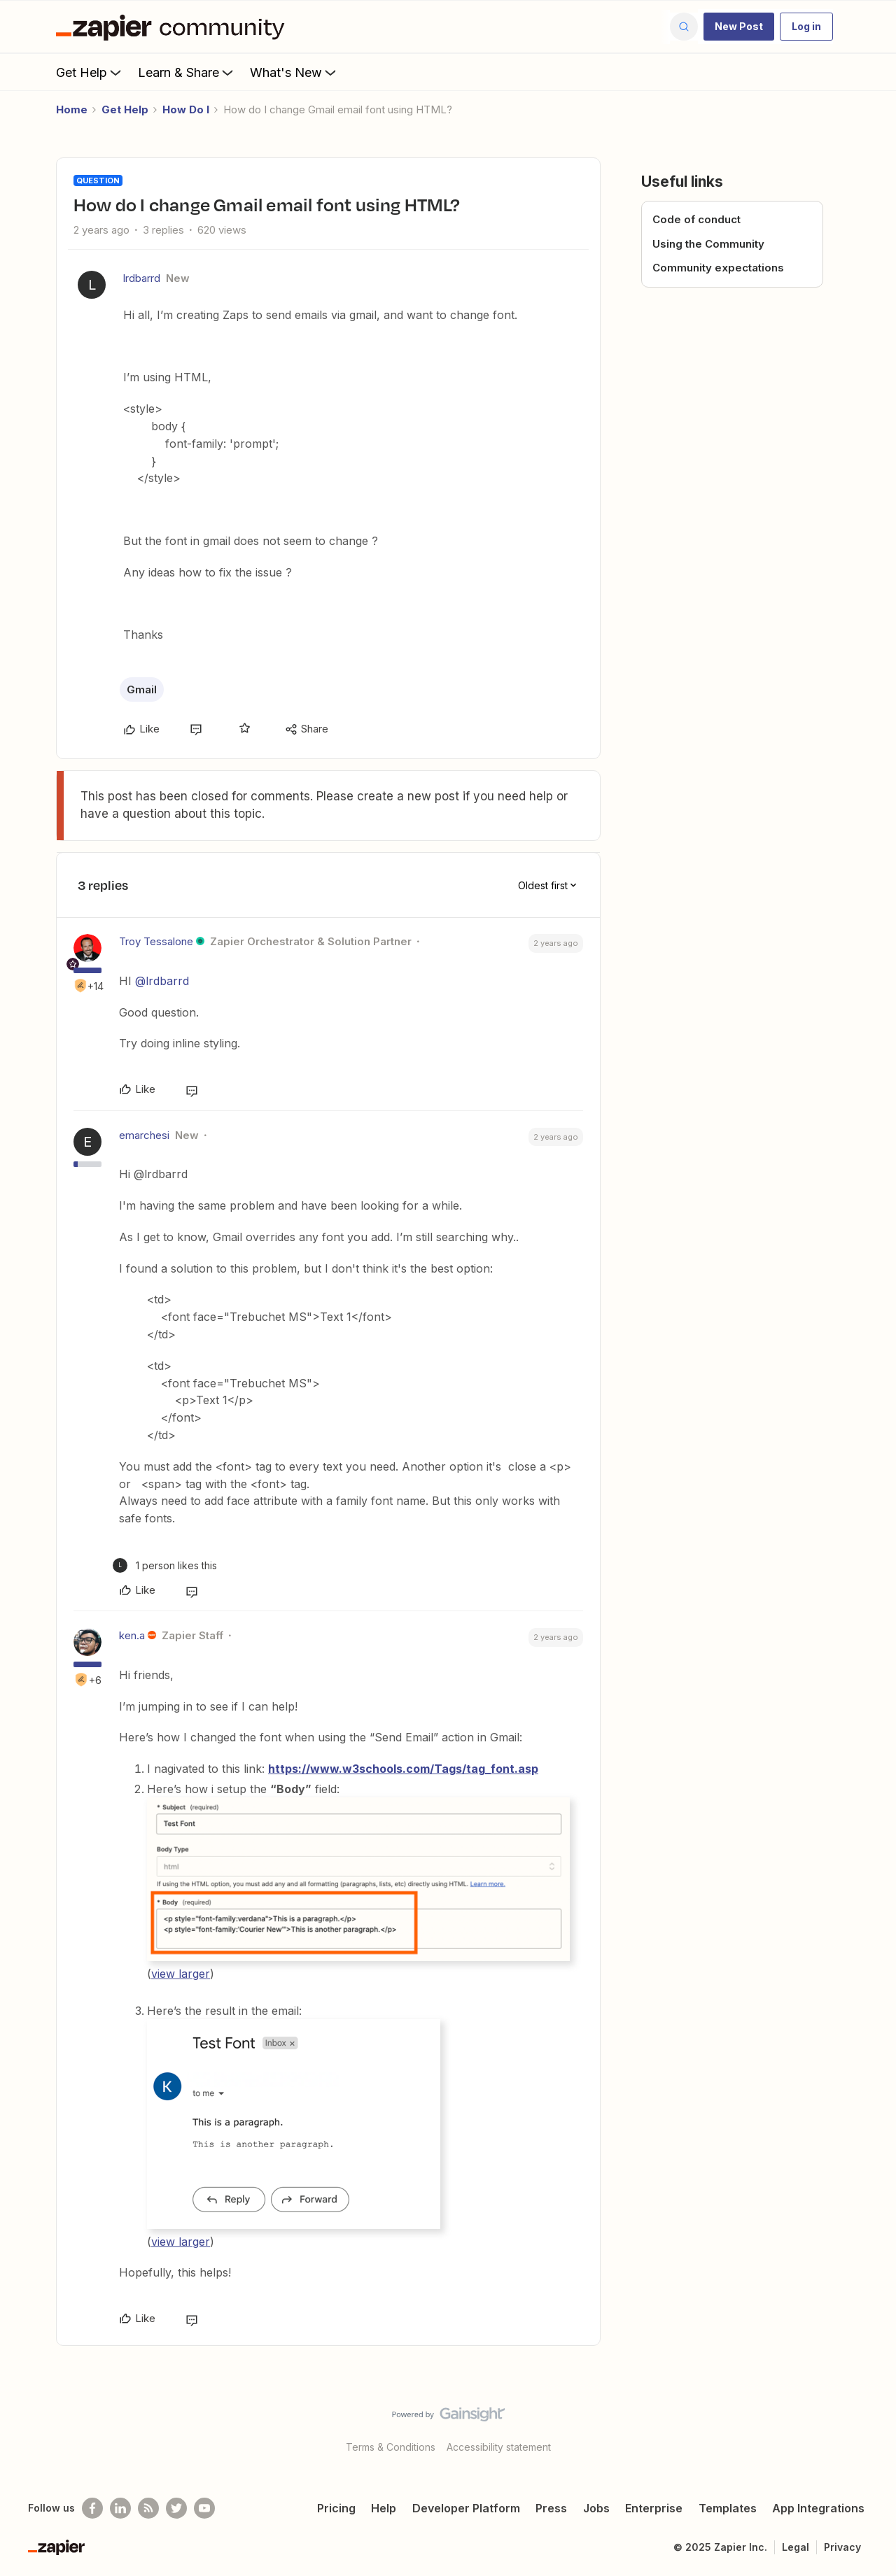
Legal (795, 2547)
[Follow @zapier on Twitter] (176, 2508)
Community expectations (718, 267)
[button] (739, 27)
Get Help (90, 72)
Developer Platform (466, 2508)
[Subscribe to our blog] (148, 2508)
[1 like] (165, 1565)
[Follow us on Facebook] (92, 2508)
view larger (180, 1974)
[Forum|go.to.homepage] (173, 27)
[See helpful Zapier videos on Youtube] (204, 2508)
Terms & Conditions (390, 2447)
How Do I (185, 109)
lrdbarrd (141, 278)
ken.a (132, 1635)
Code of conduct (696, 219)
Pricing (336, 2508)
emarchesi (144, 1135)
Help (383, 2508)
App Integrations (818, 2508)
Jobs (596, 2508)
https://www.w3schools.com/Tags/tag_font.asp (403, 1769)
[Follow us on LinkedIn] (120, 2508)
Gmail (142, 689)
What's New (294, 72)
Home (72, 109)
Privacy (842, 2547)
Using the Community (708, 243)
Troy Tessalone (156, 941)
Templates (728, 2508)
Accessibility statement (499, 2447)
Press (551, 2508)
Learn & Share (187, 72)
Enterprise (653, 2508)
